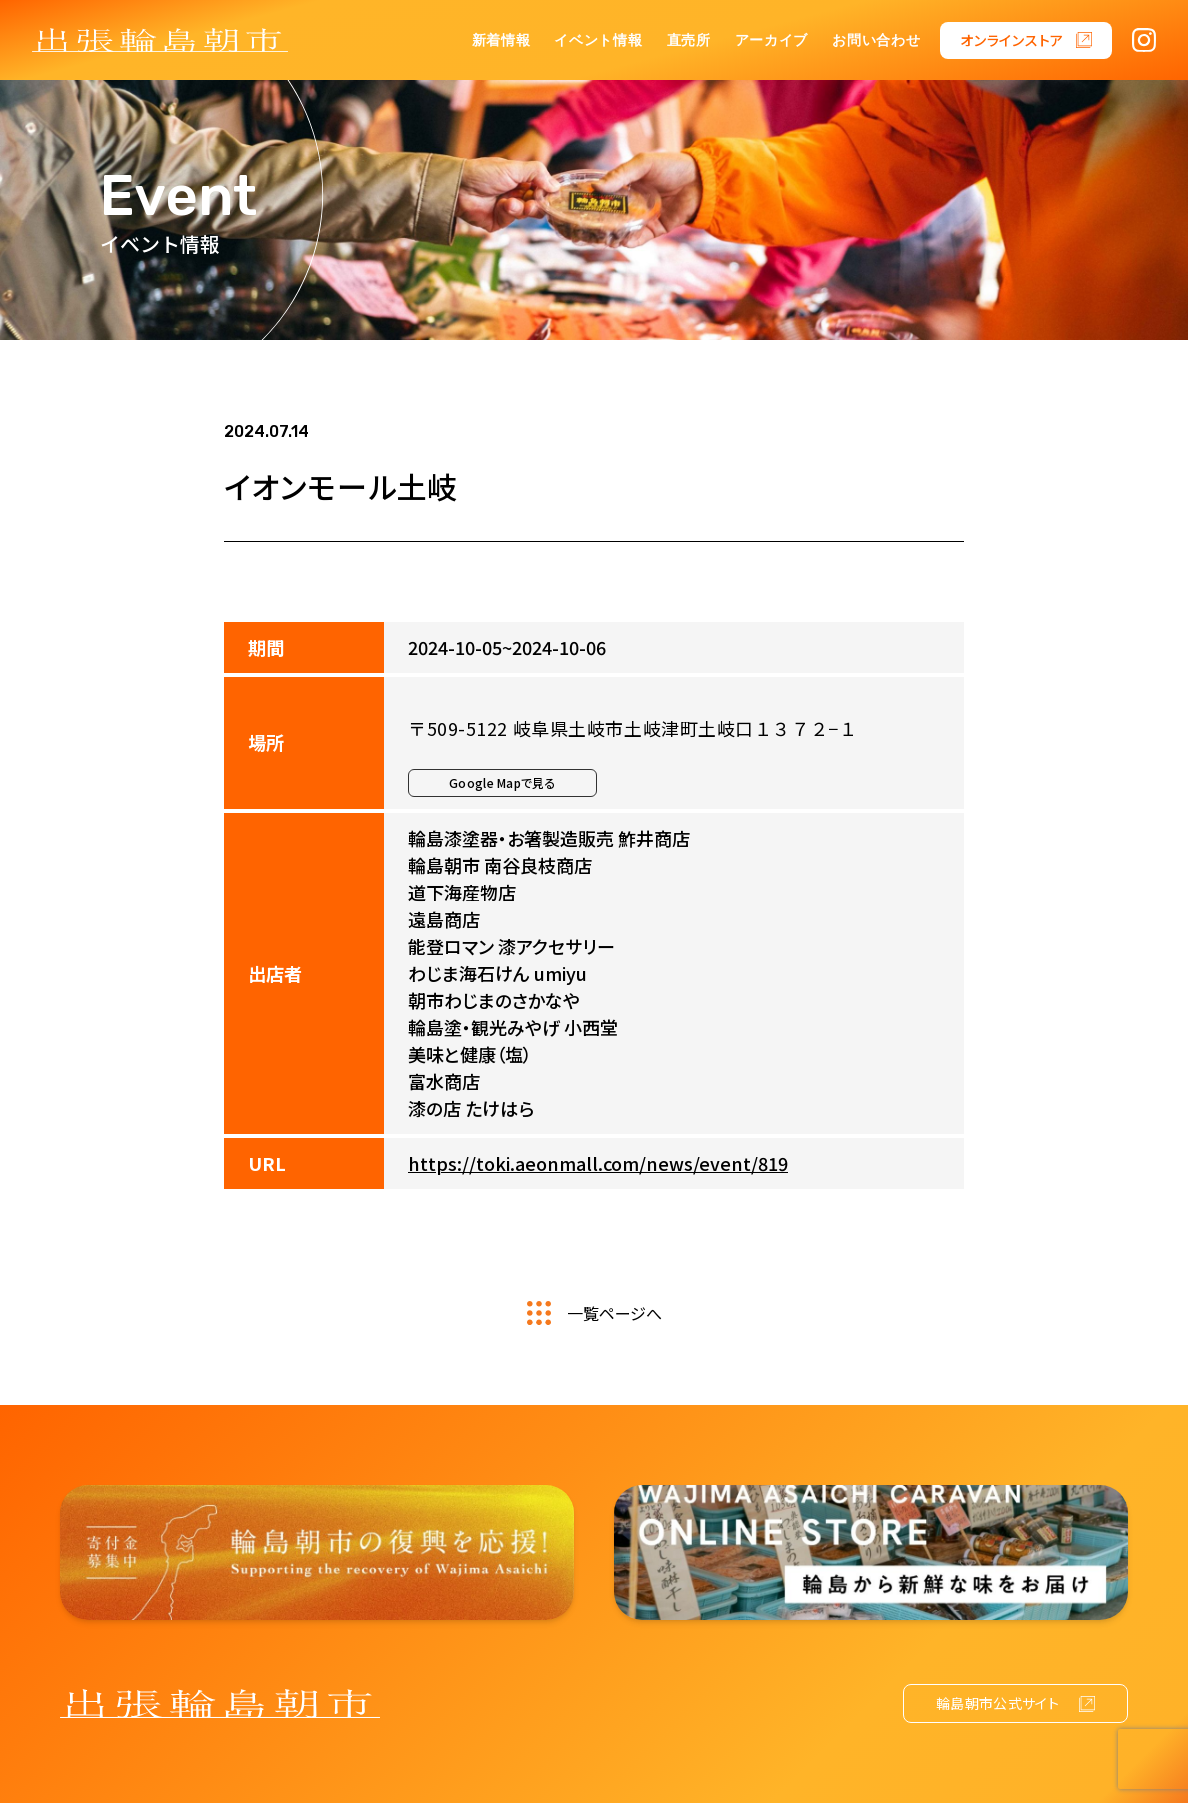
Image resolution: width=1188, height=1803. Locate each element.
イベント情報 (598, 40)
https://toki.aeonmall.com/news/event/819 (598, 1163)
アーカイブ (772, 40)
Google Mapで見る (502, 782)
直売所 (689, 40)
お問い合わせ (876, 40)
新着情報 (501, 40)
